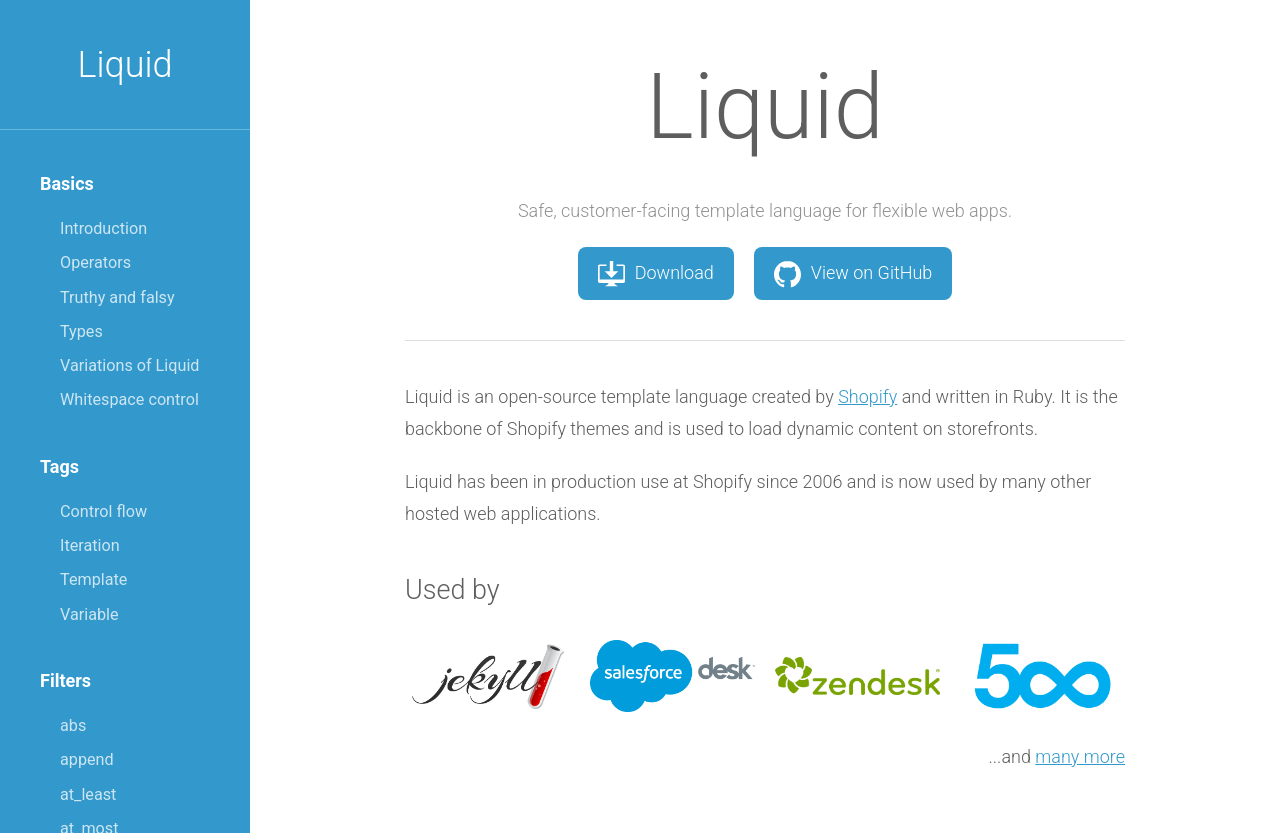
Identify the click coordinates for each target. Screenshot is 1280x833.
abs (73, 725)
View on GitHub (853, 273)
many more (1080, 756)
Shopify (867, 396)
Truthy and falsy (117, 297)
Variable (89, 614)
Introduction (103, 228)
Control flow (103, 511)
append (87, 759)
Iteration (90, 545)
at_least (88, 794)
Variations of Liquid (129, 365)
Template (93, 579)
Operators (95, 262)
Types (81, 331)
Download (656, 273)
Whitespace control (129, 399)
